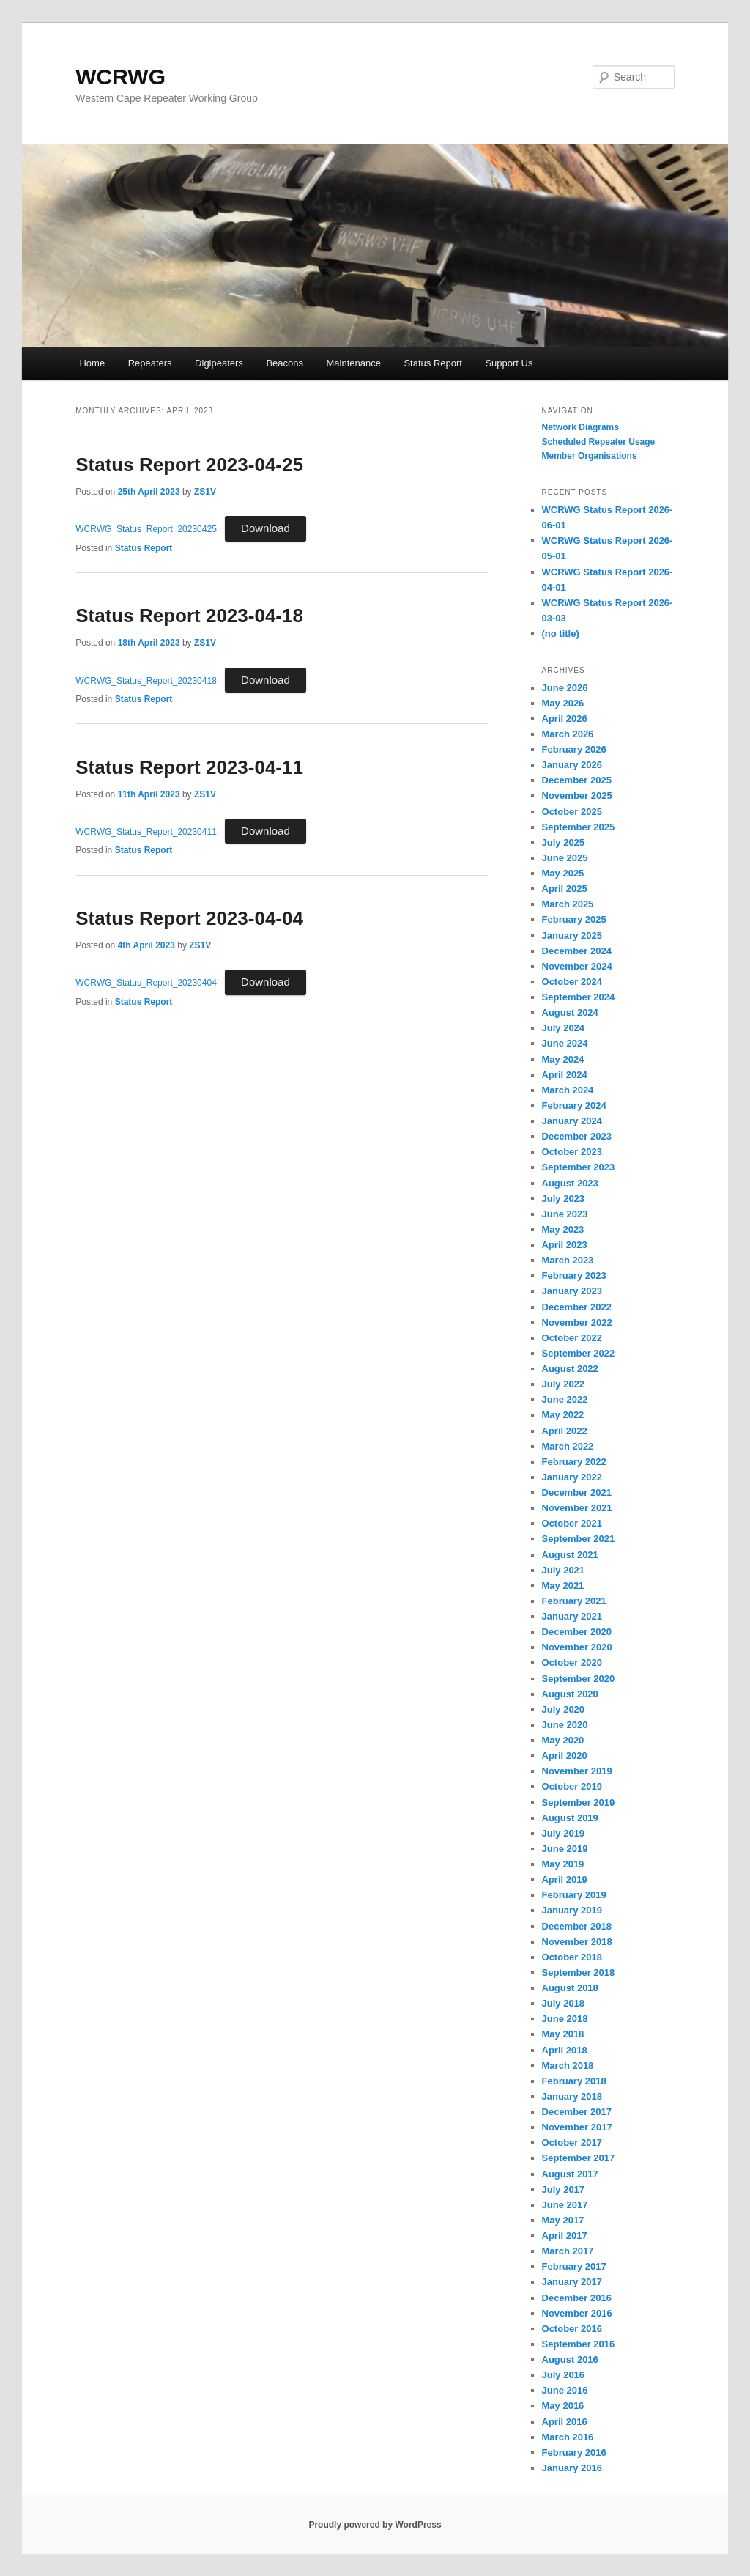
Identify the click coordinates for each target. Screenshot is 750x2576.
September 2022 (578, 1353)
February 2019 (574, 1894)
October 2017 (572, 2142)
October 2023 (572, 1151)
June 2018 (565, 2018)
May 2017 (563, 2220)
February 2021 (574, 1600)
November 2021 (577, 1507)
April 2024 (564, 1074)
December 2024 (577, 950)
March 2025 (568, 903)
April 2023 (564, 1244)
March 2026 (568, 733)
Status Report (433, 363)
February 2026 (574, 749)
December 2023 (577, 1136)
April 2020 (564, 1755)
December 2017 (577, 2111)
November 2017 (577, 2127)
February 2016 (574, 2452)
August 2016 (570, 2359)
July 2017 (563, 2189)
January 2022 (572, 1477)
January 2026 (572, 764)
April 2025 (564, 888)
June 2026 (565, 687)
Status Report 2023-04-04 (189, 918)
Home (92, 363)
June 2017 (565, 2204)
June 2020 (565, 1724)
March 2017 (568, 2250)
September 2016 (578, 2344)
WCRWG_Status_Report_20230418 (146, 681)
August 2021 (570, 1554)
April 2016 (564, 2421)
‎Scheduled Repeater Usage (599, 442)
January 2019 (572, 1910)
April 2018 (564, 2050)
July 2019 (563, 1833)
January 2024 (572, 1120)
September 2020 (578, 1678)
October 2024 (572, 981)
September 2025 (578, 827)
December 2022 (577, 1307)
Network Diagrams (580, 427)
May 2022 (563, 1414)
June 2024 (565, 1043)
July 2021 (563, 1570)
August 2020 (570, 1694)
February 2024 (574, 1105)
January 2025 (572, 935)
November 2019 (577, 1770)
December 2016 (577, 2297)
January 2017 (572, 2281)
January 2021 (572, 1616)
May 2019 (563, 1864)
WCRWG (120, 76)
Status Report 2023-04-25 (189, 465)
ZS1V (205, 492)
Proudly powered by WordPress (374, 2525)
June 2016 (565, 2390)
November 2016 (577, 2313)
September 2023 (578, 1167)
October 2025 (572, 811)
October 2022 (572, 1337)
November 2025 (577, 795)
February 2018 (574, 2080)
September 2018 (578, 1972)
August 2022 (570, 1368)
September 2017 (578, 2157)
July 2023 (563, 1198)
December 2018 (577, 1926)
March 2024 (568, 1090)
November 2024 (577, 966)
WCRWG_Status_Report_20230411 (146, 832)
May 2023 (563, 1229)
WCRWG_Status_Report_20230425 (146, 529)
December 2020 (577, 1631)
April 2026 (564, 718)
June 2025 (565, 857)
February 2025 (574, 919)
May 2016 (563, 2405)
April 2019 (564, 1879)
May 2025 (563, 873)
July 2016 (563, 2374)
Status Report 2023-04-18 (189, 616)
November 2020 (577, 1647)
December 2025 (577, 780)
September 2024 (578, 997)
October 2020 (572, 1662)
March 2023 (568, 1260)
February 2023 (574, 1275)
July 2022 (563, 1384)
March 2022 (568, 1446)
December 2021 (577, 1492)
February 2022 (574, 1461)
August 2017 (570, 2174)
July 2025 (563, 842)
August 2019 (570, 1817)
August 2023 (570, 1183)
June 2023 (565, 1213)
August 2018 (570, 1987)
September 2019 (578, 1802)
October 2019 (572, 1786)
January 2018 (572, 2096)
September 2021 (578, 1538)
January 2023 (572, 1290)
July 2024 (563, 1027)
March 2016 (568, 2437)
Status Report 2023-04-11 (189, 767)
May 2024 (563, 1059)
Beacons (284, 363)
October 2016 (572, 2328)
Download (265, 528)
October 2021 (572, 1523)
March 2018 (568, 2065)
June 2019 (565, 1848)
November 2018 (577, 1941)
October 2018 (572, 1957)
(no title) (560, 633)
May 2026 (563, 703)
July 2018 (563, 2003)
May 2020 (563, 1740)
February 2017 (574, 2266)
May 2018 (563, 2034)
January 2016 (572, 2467)
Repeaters (150, 363)
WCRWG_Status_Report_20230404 (146, 983)
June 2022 (565, 1399)
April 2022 (564, 1430)
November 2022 (577, 1322)
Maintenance (353, 363)
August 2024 (570, 1012)
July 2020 (563, 1709)
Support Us (508, 363)
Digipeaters (219, 363)
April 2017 (564, 2235)
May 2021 (563, 1585)
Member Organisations (589, 456)
